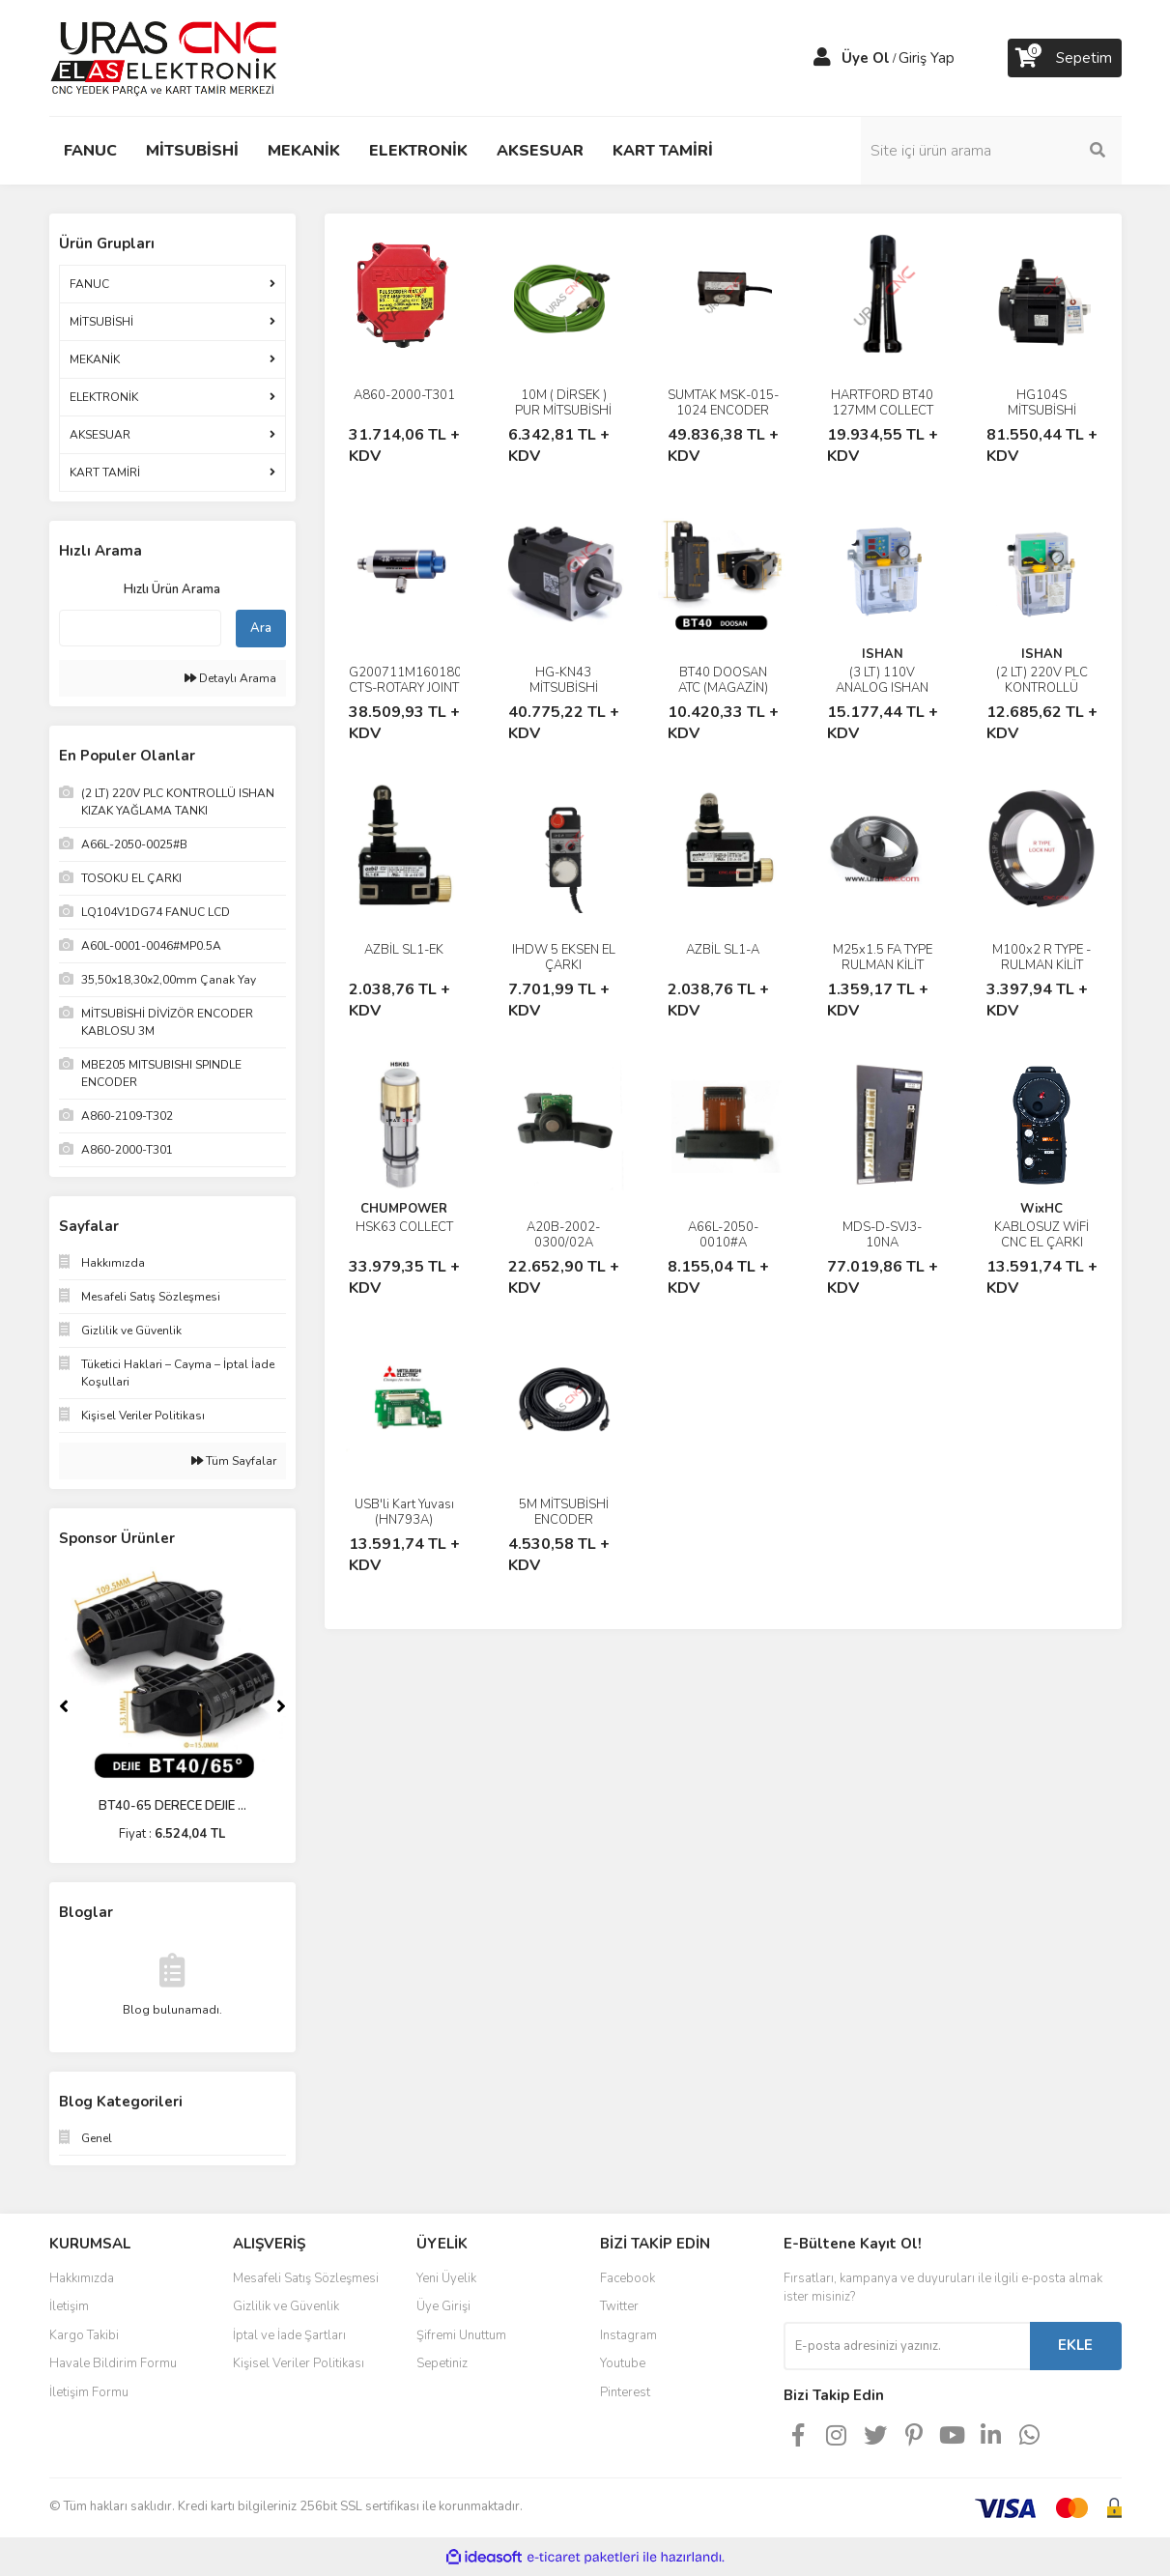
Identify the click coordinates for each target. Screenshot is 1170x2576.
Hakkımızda (81, 2278)
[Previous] (64, 1706)
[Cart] (1065, 58)
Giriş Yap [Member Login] (927, 58)
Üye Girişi (443, 2306)
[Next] (281, 1706)
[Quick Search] (140, 628)
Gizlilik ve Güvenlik (286, 2306)
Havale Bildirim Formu (113, 2363)
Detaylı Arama (230, 678)
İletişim (69, 2306)
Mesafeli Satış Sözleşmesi (306, 2278)
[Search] (991, 151)
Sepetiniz (442, 2363)
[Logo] (163, 57)
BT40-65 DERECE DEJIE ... (172, 1806)
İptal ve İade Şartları (289, 2335)
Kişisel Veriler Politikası (298, 2363)
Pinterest (625, 2392)
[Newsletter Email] (907, 2346)
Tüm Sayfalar (233, 1461)
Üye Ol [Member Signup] (866, 58)
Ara (260, 628)
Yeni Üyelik (446, 2278)
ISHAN (882, 654)
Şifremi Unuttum (461, 2335)
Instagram (628, 2335)
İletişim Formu (88, 2392)
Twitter (619, 2306)
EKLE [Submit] (1075, 2345)
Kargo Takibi (84, 2335)
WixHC (1041, 1208)
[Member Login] (822, 57)
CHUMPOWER (403, 1208)
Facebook (627, 2278)
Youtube (622, 2363)
